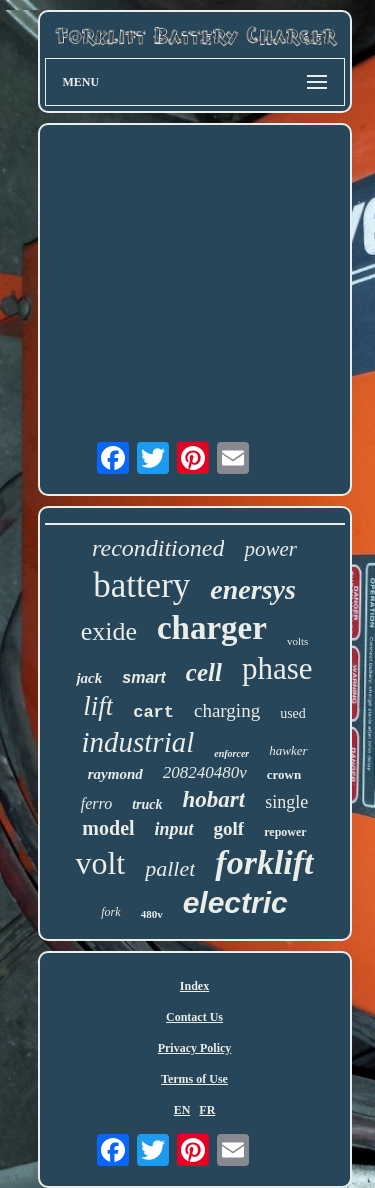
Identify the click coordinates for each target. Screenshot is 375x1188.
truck (147, 804)
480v (152, 914)
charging (227, 710)
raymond (115, 774)
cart (153, 712)
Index (194, 986)
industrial (137, 742)
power (270, 549)
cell (204, 672)
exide (109, 631)
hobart (214, 799)
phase (277, 668)
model (108, 828)
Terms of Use (194, 1079)
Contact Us (194, 1017)
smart (144, 677)
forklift (264, 862)
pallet (170, 868)
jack (89, 678)
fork (110, 912)
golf (229, 828)
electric (235, 902)
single (286, 802)
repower (285, 832)
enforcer (231, 753)
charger (212, 628)
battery (141, 585)
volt (100, 863)
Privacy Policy (195, 1048)
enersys (253, 589)
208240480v (205, 772)
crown (284, 774)
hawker (288, 750)
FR (207, 1110)
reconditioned (158, 548)
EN (182, 1110)
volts (297, 641)
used (293, 713)
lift (98, 706)
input (174, 829)
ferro (96, 803)
